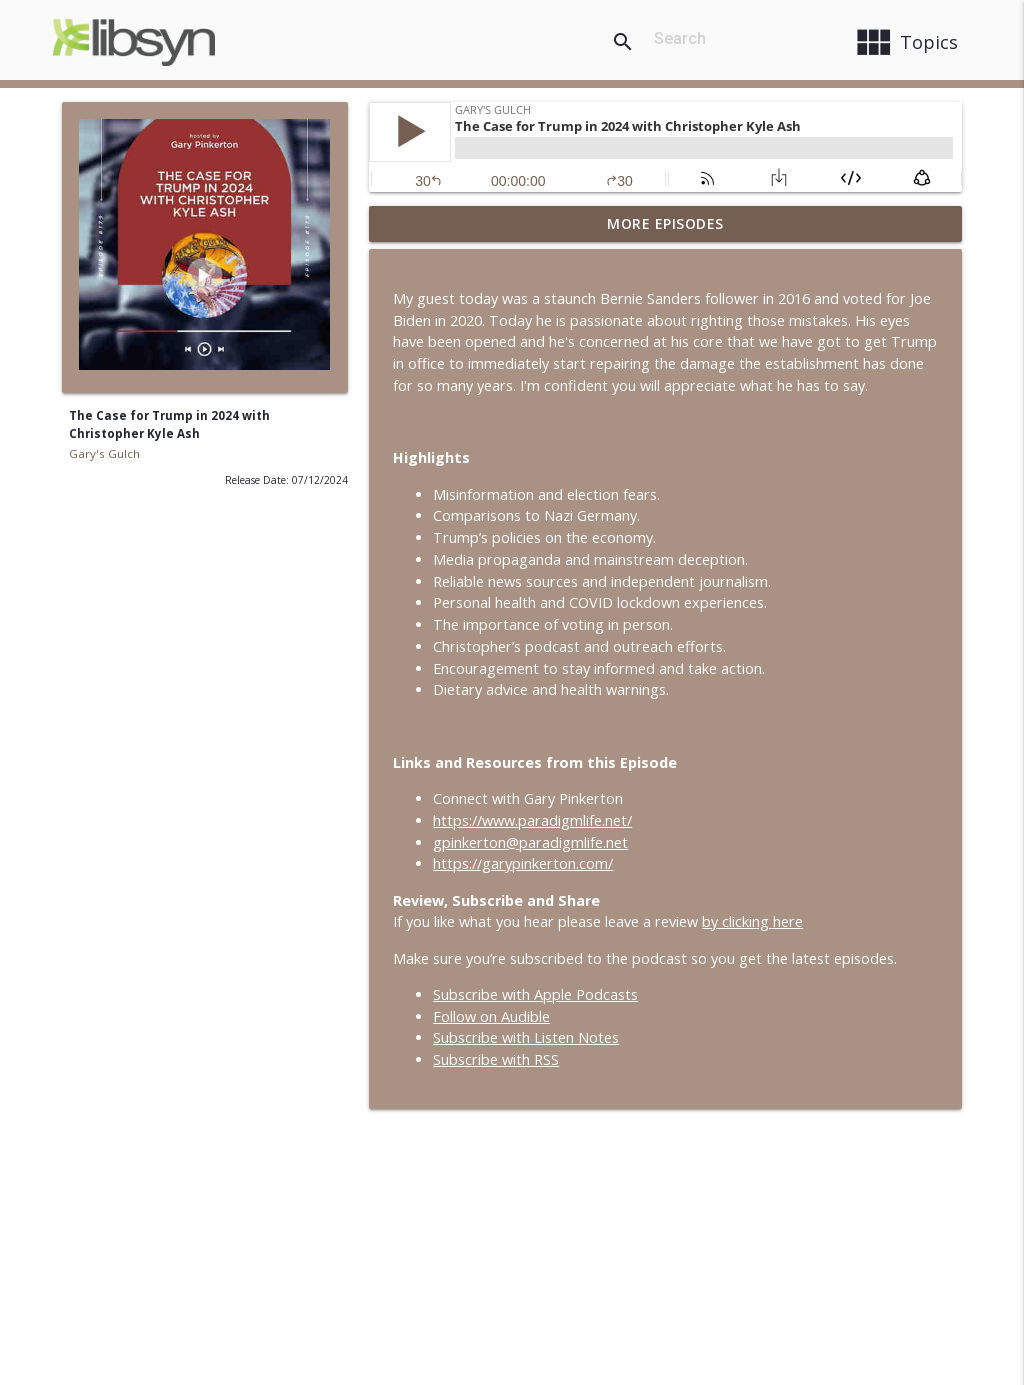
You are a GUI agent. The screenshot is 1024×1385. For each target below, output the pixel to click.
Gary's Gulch (104, 453)
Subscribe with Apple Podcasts (535, 994)
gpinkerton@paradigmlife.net (530, 842)
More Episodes (665, 223)
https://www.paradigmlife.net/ (532, 820)
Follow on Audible (491, 1016)
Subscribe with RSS (496, 1059)
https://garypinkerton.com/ (523, 863)
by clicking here (752, 921)
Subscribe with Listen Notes (526, 1037)
